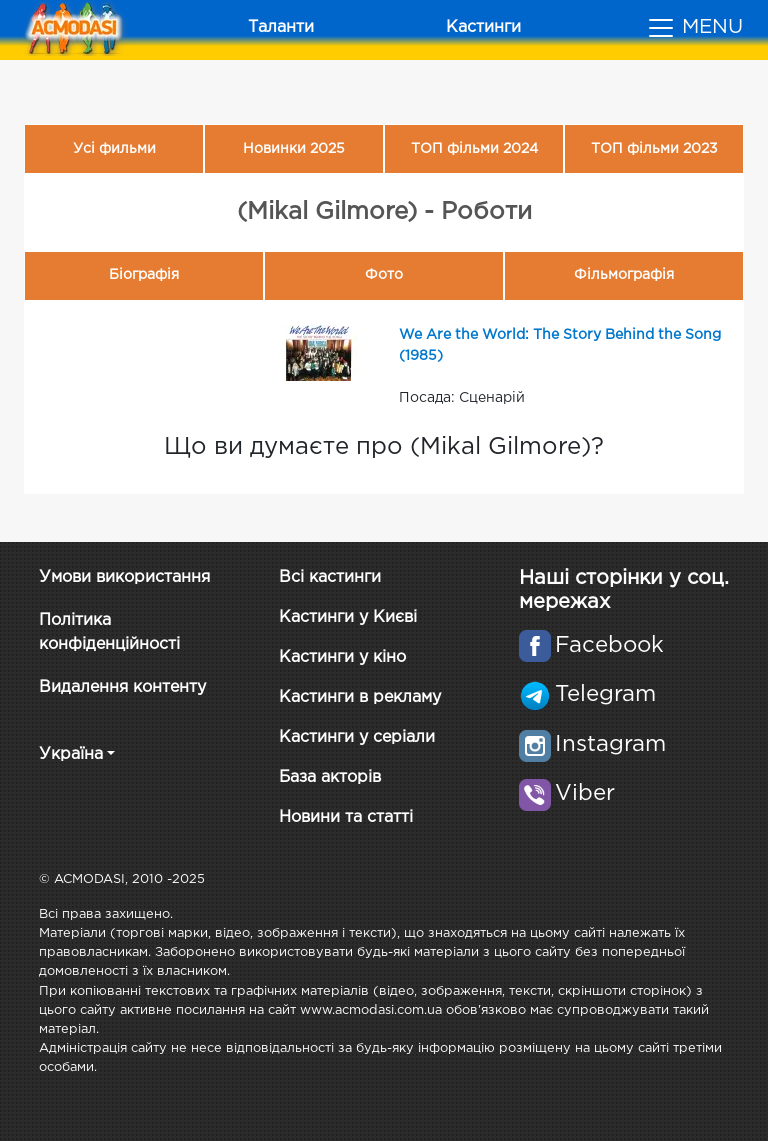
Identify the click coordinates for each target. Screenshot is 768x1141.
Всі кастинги (330, 577)
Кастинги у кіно (342, 657)
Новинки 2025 (294, 149)
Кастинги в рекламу (360, 697)
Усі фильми (114, 149)
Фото (384, 275)
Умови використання (124, 577)
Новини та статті (346, 817)
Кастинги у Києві (348, 617)
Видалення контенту (122, 687)
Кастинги (483, 27)
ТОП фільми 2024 (474, 149)
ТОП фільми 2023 (654, 149)
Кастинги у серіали (357, 737)
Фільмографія (624, 275)
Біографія (144, 275)
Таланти (281, 27)
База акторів (330, 777)
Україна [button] (71, 754)
